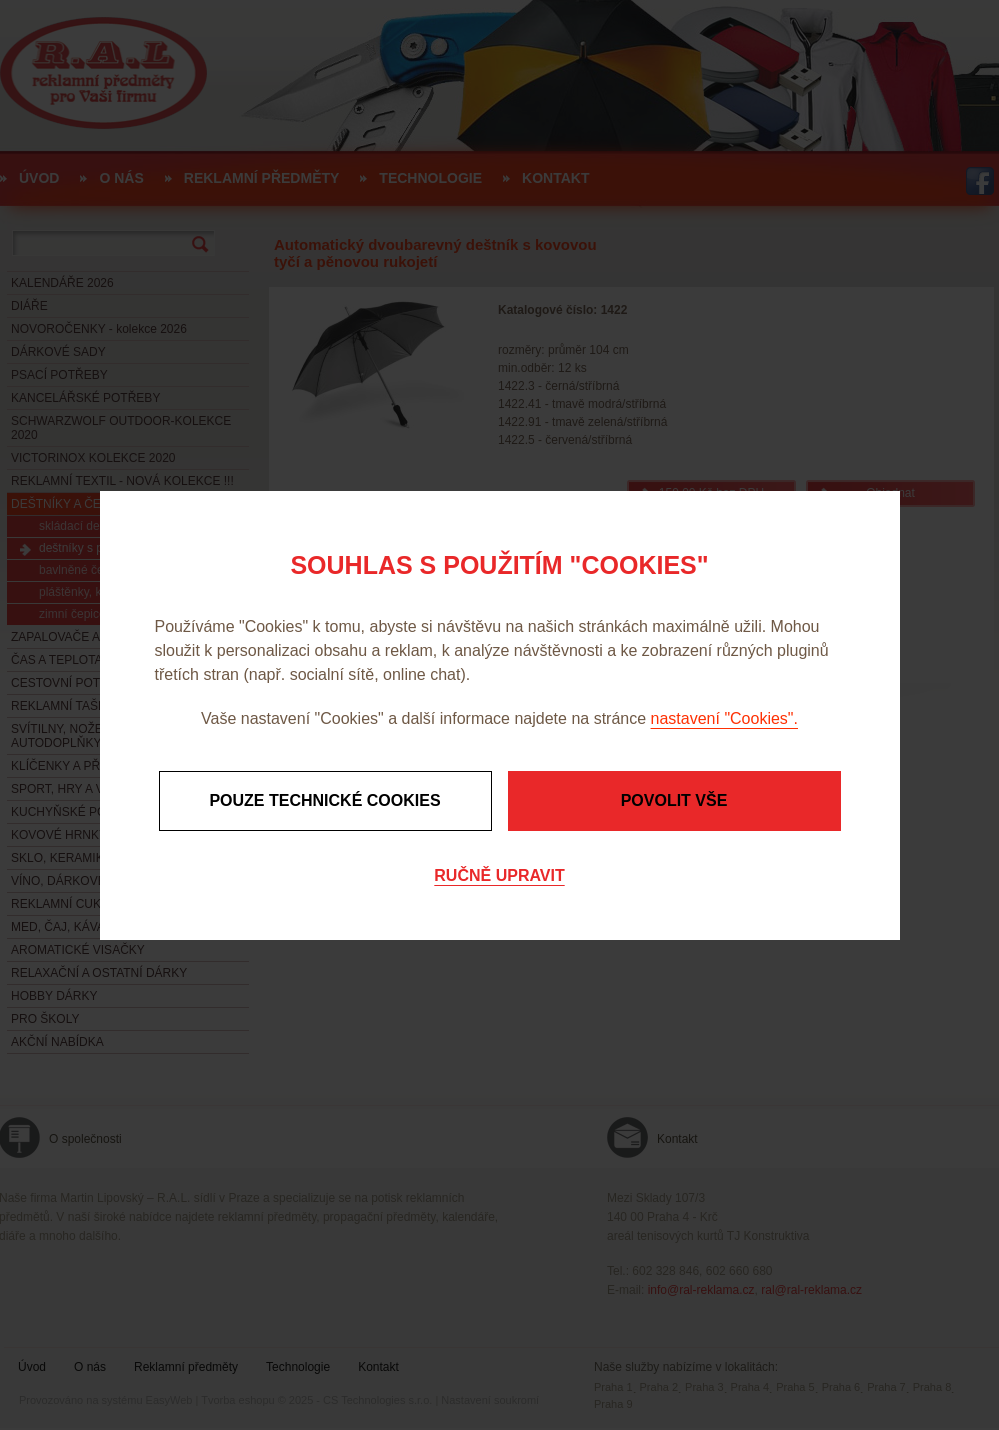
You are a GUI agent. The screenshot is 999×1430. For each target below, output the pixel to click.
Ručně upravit (499, 875)
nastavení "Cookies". (724, 718)
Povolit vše (674, 800)
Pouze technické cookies (324, 800)
